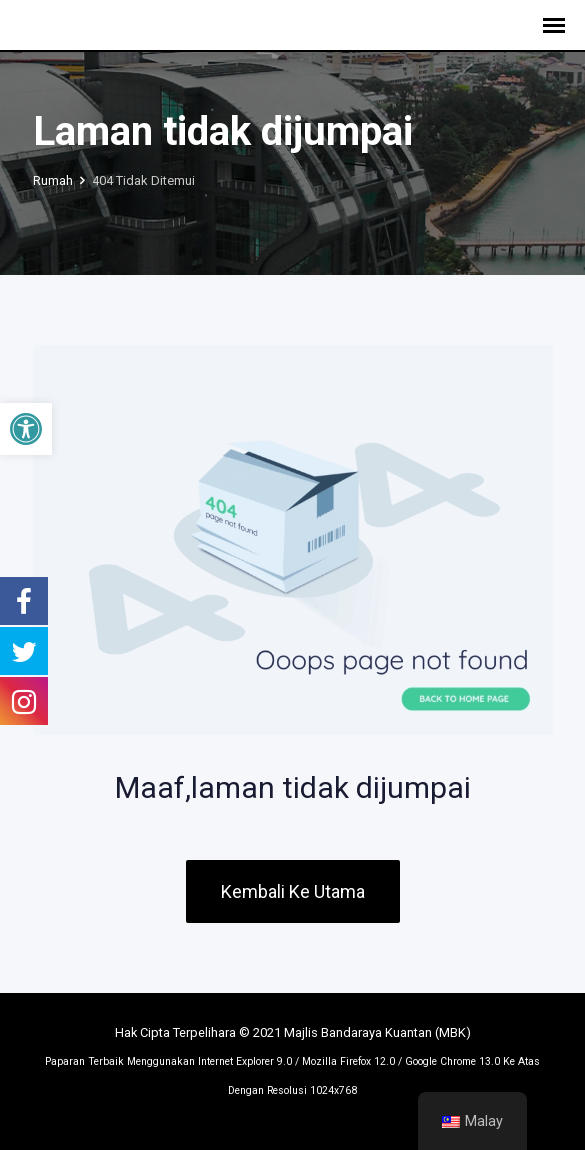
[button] (26, 429)
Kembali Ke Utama (293, 891)
